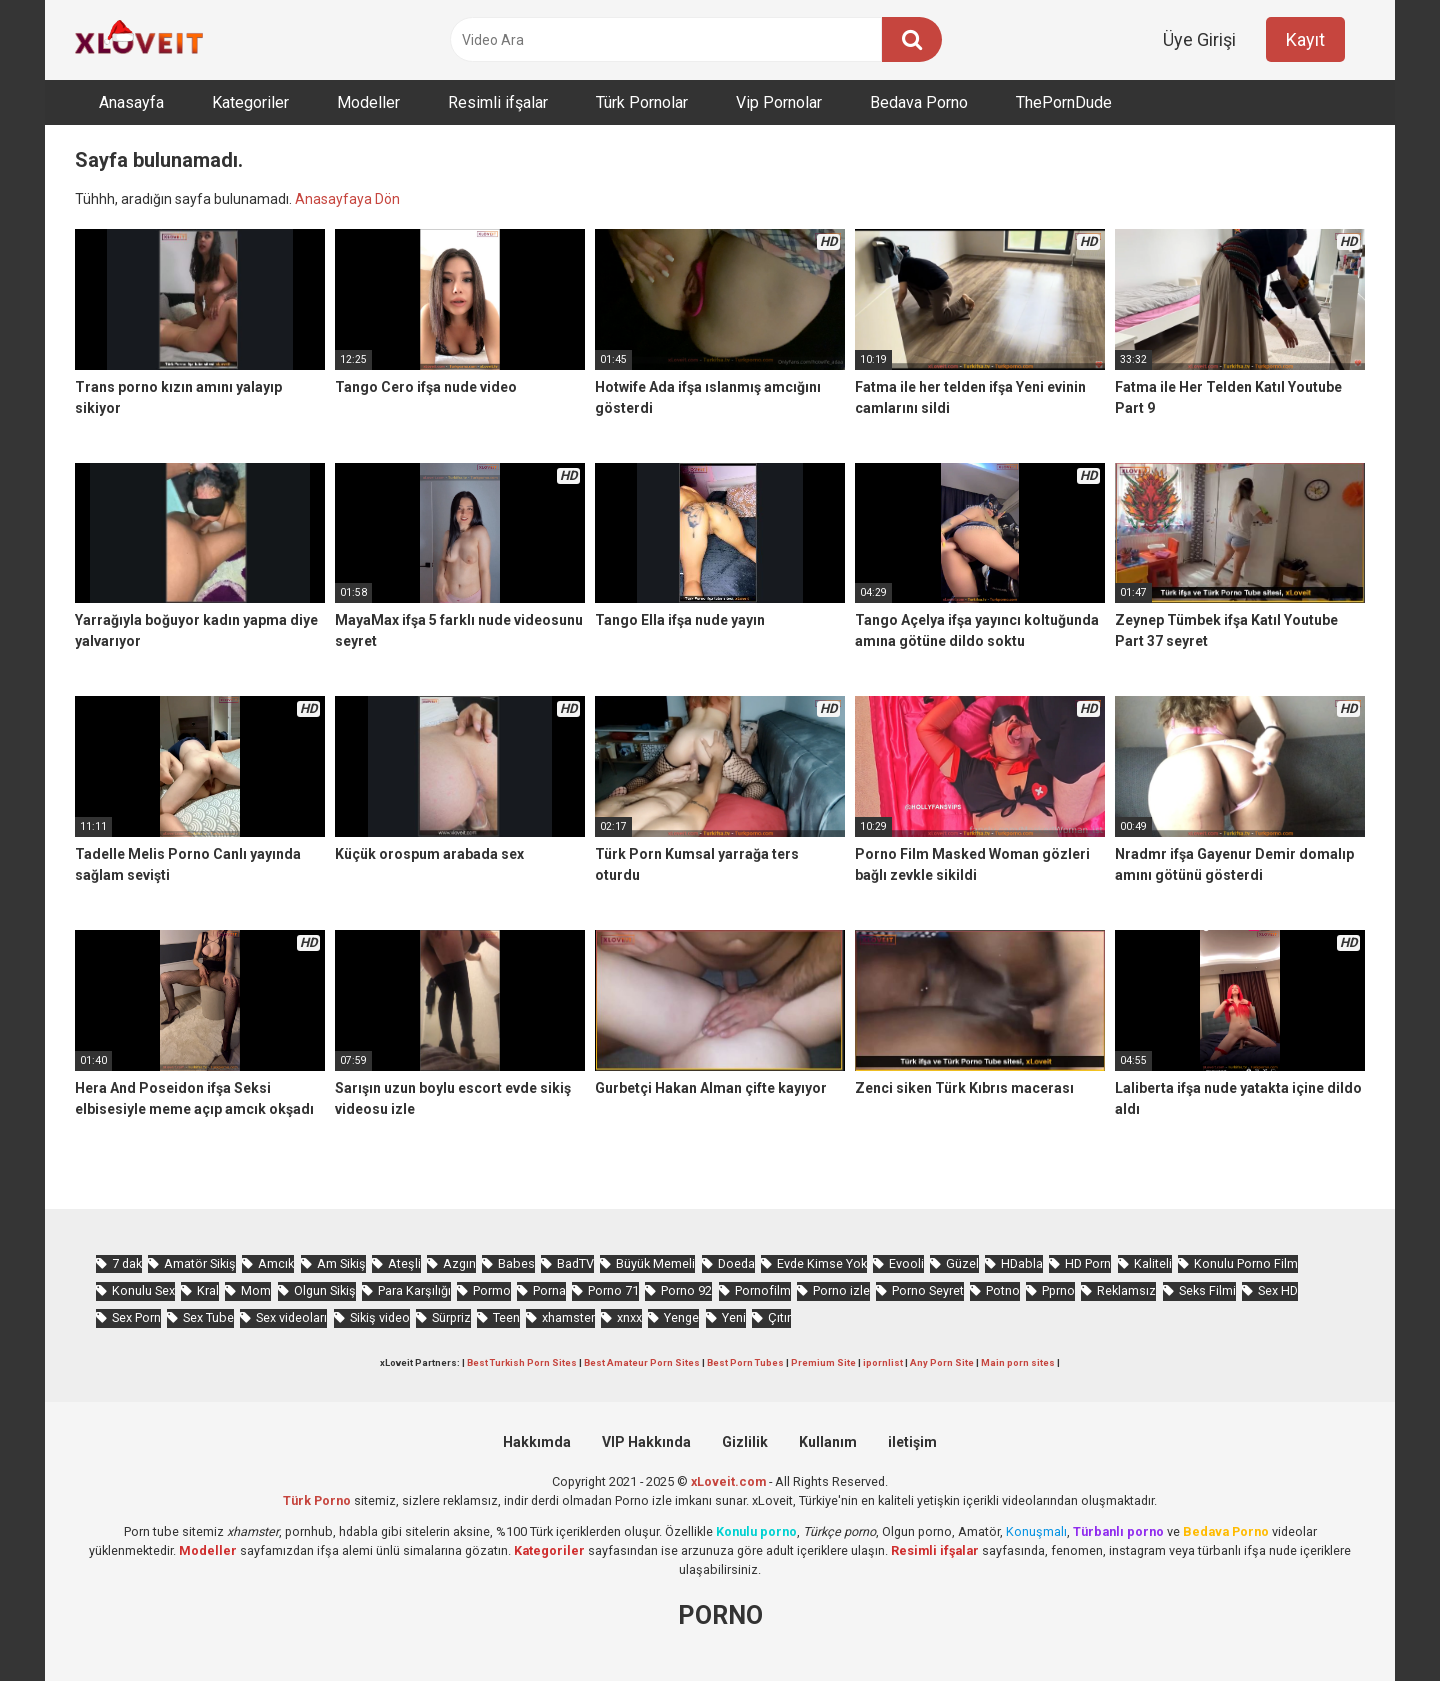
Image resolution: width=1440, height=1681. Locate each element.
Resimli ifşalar (498, 102)
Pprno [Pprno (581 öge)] (1058, 1290)
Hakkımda (537, 1442)
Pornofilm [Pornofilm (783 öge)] (763, 1290)
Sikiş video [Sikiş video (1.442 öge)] (380, 1317)
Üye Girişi (1199, 39)
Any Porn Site (942, 1362)
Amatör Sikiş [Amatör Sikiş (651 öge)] (200, 1263)
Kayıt (1305, 39)
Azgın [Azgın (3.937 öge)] (459, 1263)
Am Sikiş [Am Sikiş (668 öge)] (341, 1263)
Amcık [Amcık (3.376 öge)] (276, 1263)
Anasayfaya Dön (347, 199)
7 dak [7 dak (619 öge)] (127, 1263)
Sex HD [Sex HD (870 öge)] (1278, 1290)
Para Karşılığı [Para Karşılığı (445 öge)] (414, 1290)
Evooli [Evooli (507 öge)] (906, 1263)
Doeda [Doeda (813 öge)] (736, 1263)
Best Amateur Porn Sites (642, 1362)
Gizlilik (745, 1442)
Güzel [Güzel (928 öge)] (962, 1263)
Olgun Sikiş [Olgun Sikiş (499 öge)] (325, 1290)
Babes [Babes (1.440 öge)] (516, 1263)
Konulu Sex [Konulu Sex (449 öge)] (143, 1290)
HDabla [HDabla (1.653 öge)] (1022, 1263)
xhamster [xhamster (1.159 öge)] (568, 1317)
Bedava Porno (919, 102)
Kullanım (828, 1442)
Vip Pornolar (779, 102)
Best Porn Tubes (745, 1362)
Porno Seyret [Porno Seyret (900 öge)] (928, 1290)
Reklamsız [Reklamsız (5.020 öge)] (1126, 1290)
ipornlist (883, 1362)
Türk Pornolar (642, 102)
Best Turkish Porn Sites (522, 1362)
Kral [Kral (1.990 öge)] (208, 1290)
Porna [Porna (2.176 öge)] (549, 1290)
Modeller (368, 102)
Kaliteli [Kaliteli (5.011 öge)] (1153, 1263)
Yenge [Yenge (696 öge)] (681, 1317)
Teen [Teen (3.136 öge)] (506, 1317)
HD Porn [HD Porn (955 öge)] (1088, 1263)
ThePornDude (1064, 102)
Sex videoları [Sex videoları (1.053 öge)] (291, 1317)
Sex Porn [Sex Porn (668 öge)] (136, 1317)
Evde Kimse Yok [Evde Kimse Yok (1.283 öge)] (822, 1263)
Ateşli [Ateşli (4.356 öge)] (404, 1263)
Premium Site (823, 1362)
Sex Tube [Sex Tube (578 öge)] (208, 1317)
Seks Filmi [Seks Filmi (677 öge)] (1207, 1290)
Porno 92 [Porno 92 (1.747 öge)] (686, 1290)
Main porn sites (1018, 1362)
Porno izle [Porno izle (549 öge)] (841, 1290)
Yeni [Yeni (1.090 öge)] (734, 1317)
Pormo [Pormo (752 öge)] (492, 1290)
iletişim (912, 1442)
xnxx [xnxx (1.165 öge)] (629, 1317)
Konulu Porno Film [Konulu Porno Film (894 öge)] (1246, 1263)
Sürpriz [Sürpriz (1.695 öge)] (451, 1317)
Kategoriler (250, 102)
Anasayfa (131, 102)
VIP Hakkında (646, 1442)
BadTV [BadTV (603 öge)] (575, 1263)
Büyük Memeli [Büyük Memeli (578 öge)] (655, 1263)
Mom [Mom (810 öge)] (256, 1290)
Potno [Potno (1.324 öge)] (1003, 1290)
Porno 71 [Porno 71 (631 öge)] (613, 1290)
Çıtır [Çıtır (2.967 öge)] (779, 1317)
